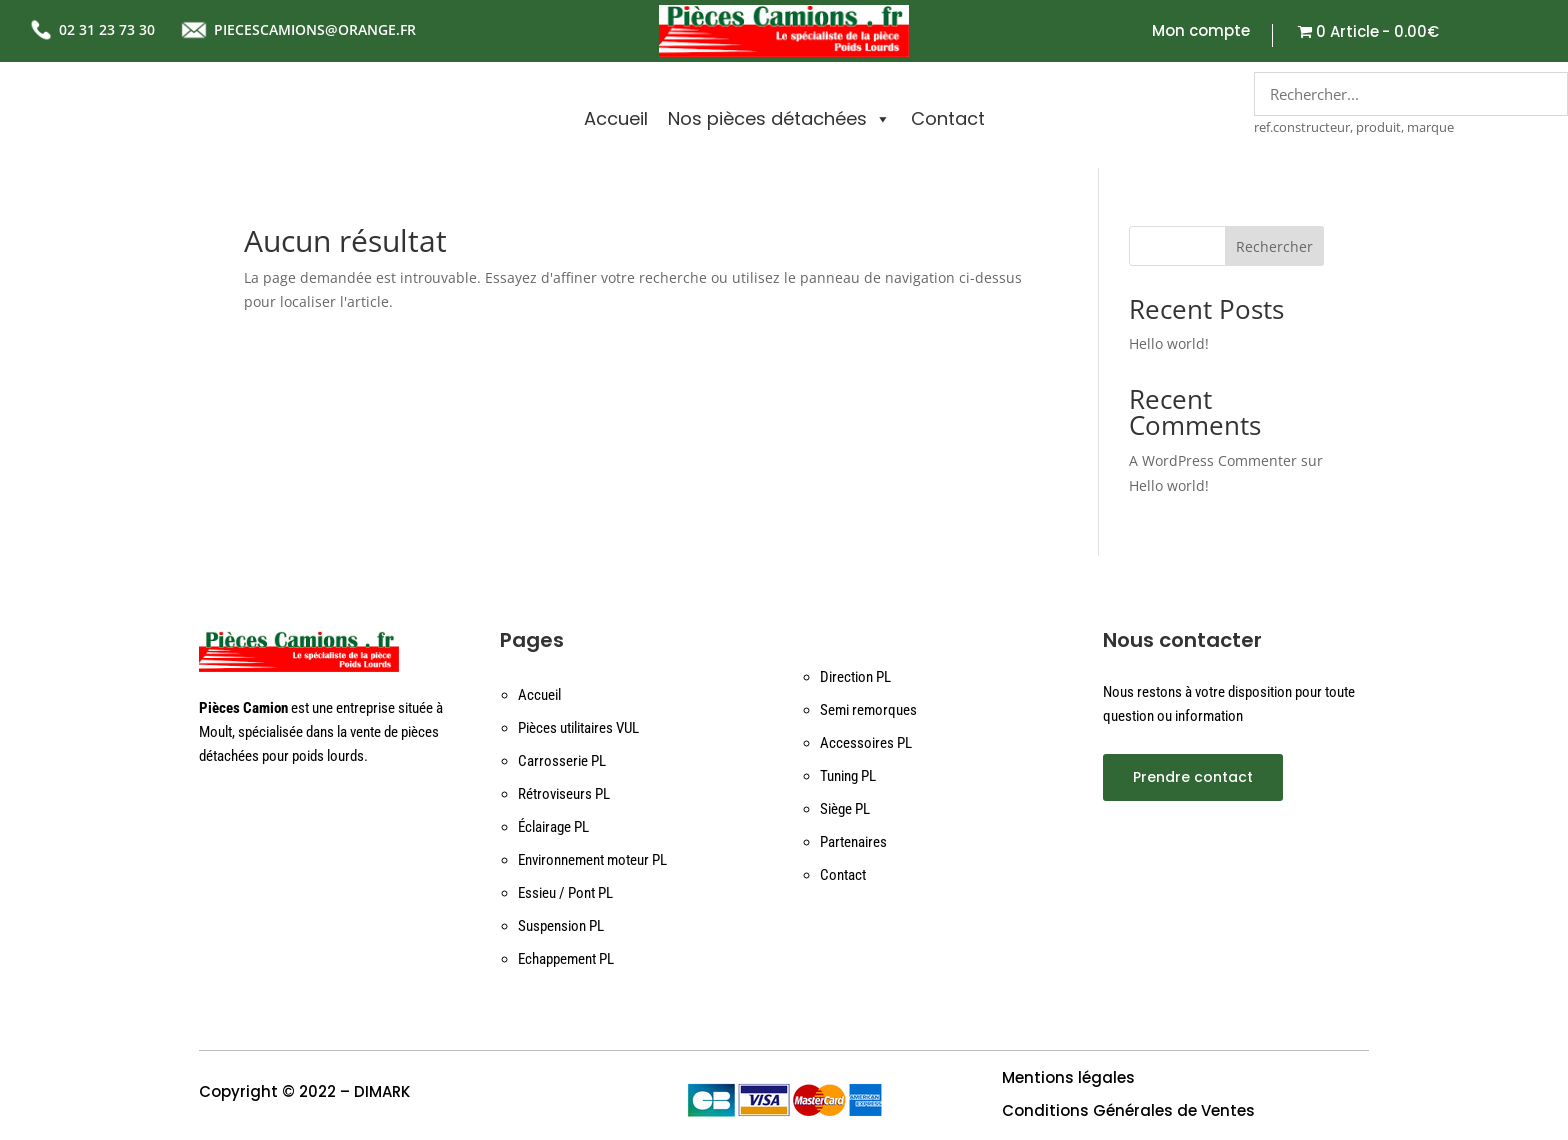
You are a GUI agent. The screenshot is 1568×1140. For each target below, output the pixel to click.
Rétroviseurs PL (564, 794)
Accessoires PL (866, 743)
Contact (948, 118)
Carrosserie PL (562, 761)
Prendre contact (1193, 777)
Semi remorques (868, 710)
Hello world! (1169, 343)
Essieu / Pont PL (565, 893)
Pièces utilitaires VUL (578, 728)
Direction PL (855, 677)
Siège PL (845, 809)
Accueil (616, 118)
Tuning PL (848, 776)
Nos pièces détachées (779, 119)
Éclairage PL (553, 827)
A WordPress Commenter (1213, 460)
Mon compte (1201, 32)
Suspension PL (561, 926)
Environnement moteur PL (592, 860)
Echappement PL (566, 959)
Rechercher (1274, 246)
